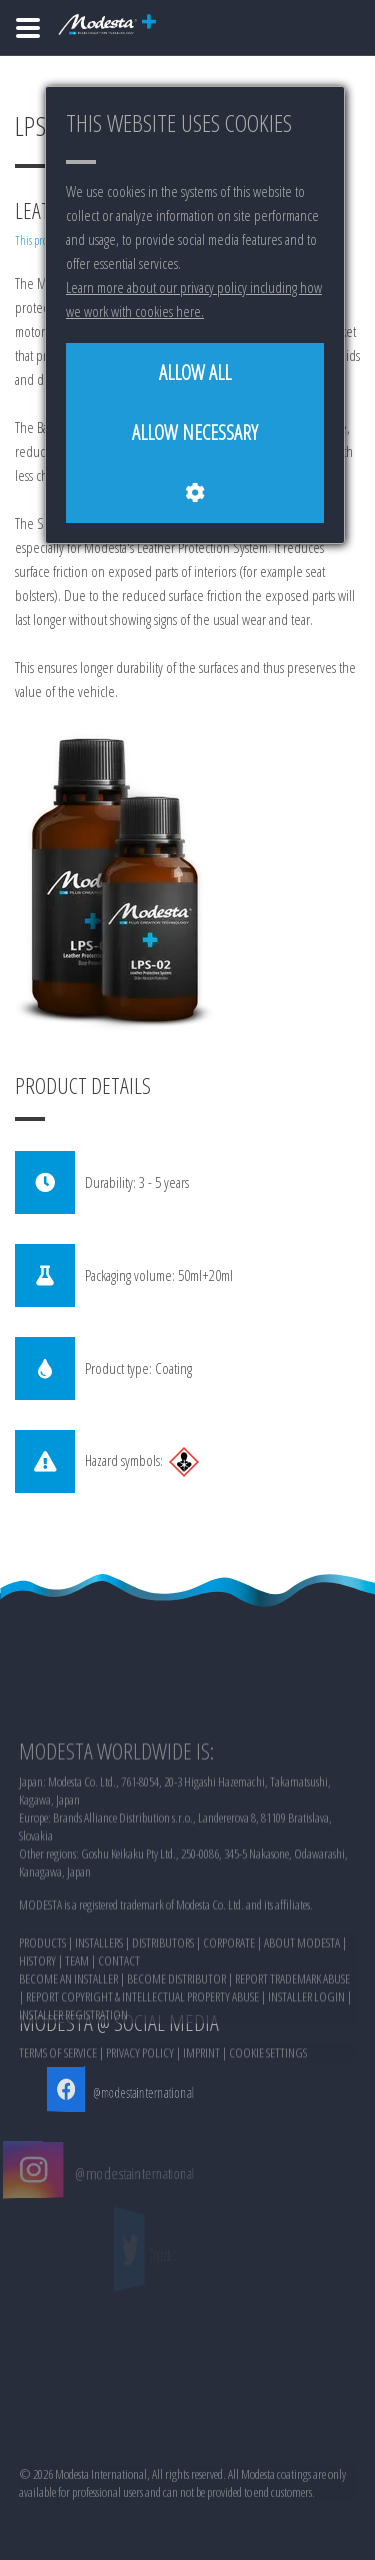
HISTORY (37, 2026)
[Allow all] (195, 373)
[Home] (28, 28)
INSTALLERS (99, 2008)
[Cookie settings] (195, 493)
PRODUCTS (42, 2008)
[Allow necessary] (195, 433)
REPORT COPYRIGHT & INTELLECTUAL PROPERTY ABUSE (142, 2062)
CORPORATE (229, 2008)
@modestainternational (137, 2092)
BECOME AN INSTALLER (68, 2044)
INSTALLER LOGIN (306, 2062)
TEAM (77, 2026)
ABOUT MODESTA (302, 2008)
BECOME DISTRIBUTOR (176, 2044)
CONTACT (119, 2026)
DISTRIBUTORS (163, 2008)
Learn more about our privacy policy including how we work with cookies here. (194, 299)
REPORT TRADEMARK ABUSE (292, 2044)
